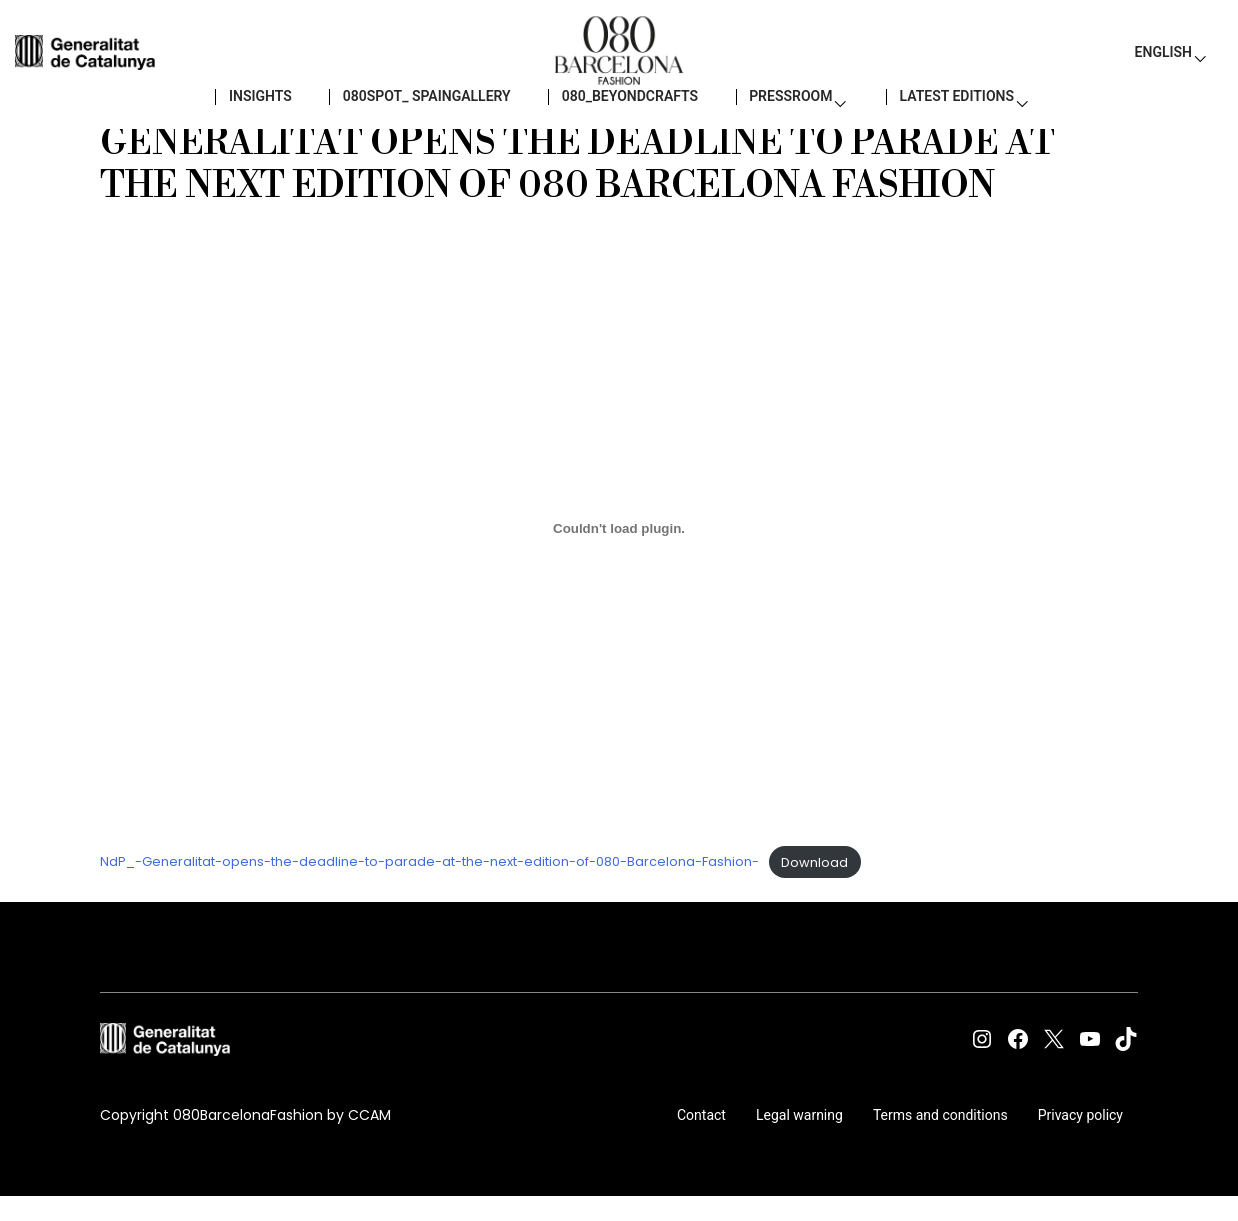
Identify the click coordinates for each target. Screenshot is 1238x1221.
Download (814, 892)
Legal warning (799, 1145)
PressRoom (780, 120)
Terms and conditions (940, 1145)
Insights (250, 120)
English (1163, 60)
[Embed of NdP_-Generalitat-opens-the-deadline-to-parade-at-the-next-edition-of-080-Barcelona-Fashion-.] (619, 558)
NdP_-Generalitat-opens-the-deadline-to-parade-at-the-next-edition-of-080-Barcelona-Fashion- (429, 892)
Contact (701, 1145)
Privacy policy (1080, 1145)
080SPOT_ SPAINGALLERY (416, 120)
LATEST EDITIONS (946, 120)
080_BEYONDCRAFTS (619, 120)
